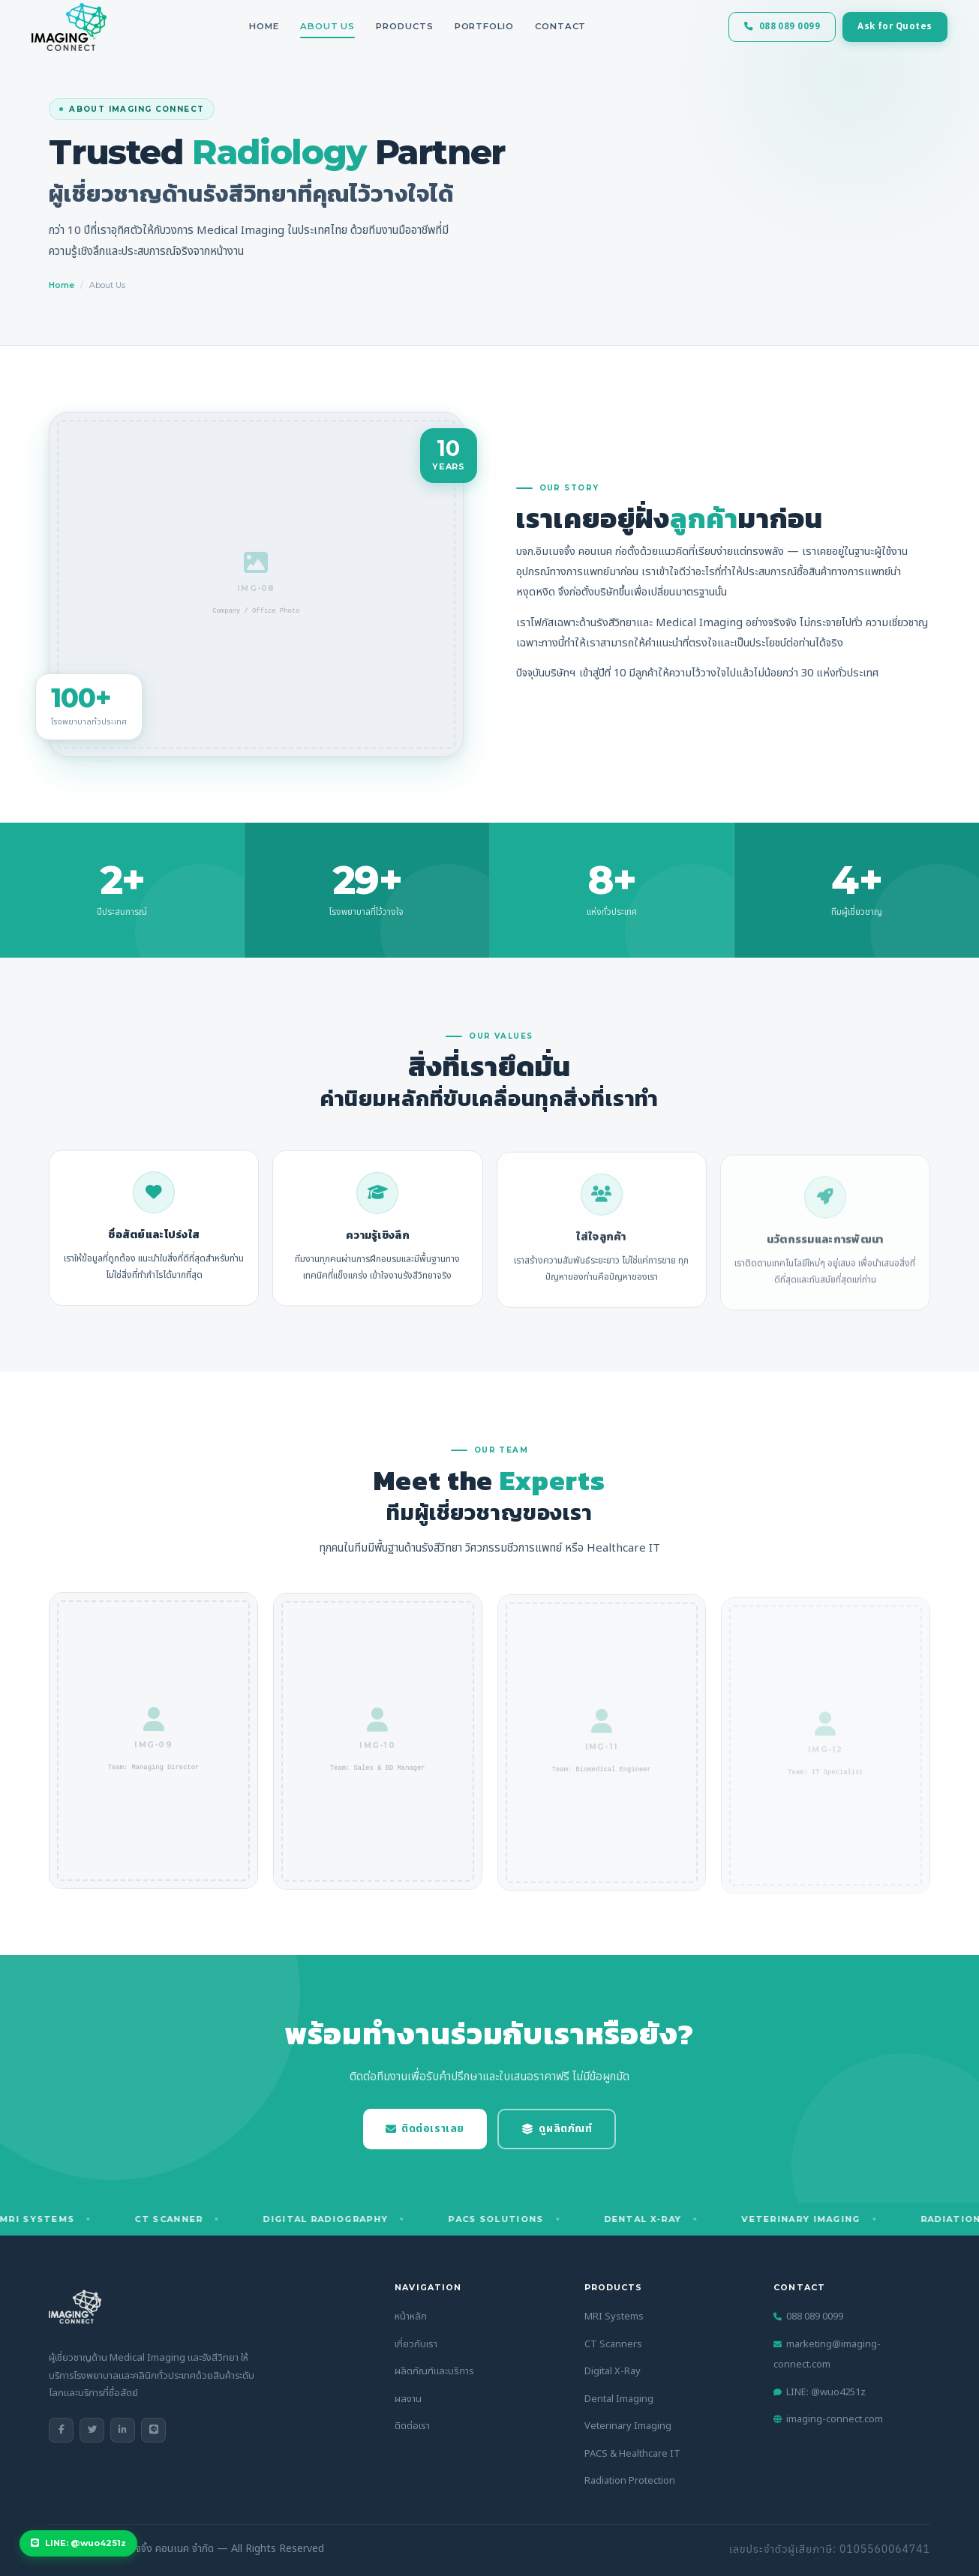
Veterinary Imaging (627, 2426)
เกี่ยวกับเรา (416, 2344)
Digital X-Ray (612, 2371)
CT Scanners (613, 2344)
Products (404, 26)
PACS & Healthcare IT (632, 2453)
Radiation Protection (629, 2480)
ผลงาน (408, 2399)
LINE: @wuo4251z (819, 2392)
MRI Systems (614, 2316)
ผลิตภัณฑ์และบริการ (434, 2371)
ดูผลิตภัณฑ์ (557, 2129)
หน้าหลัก (411, 2316)
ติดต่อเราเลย (425, 2129)
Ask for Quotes (877, 26)
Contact (560, 26)
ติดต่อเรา (412, 2426)
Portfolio (484, 26)
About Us (327, 26)
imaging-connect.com (828, 2419)
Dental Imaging (618, 2399)
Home (264, 26)
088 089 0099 (765, 26)
